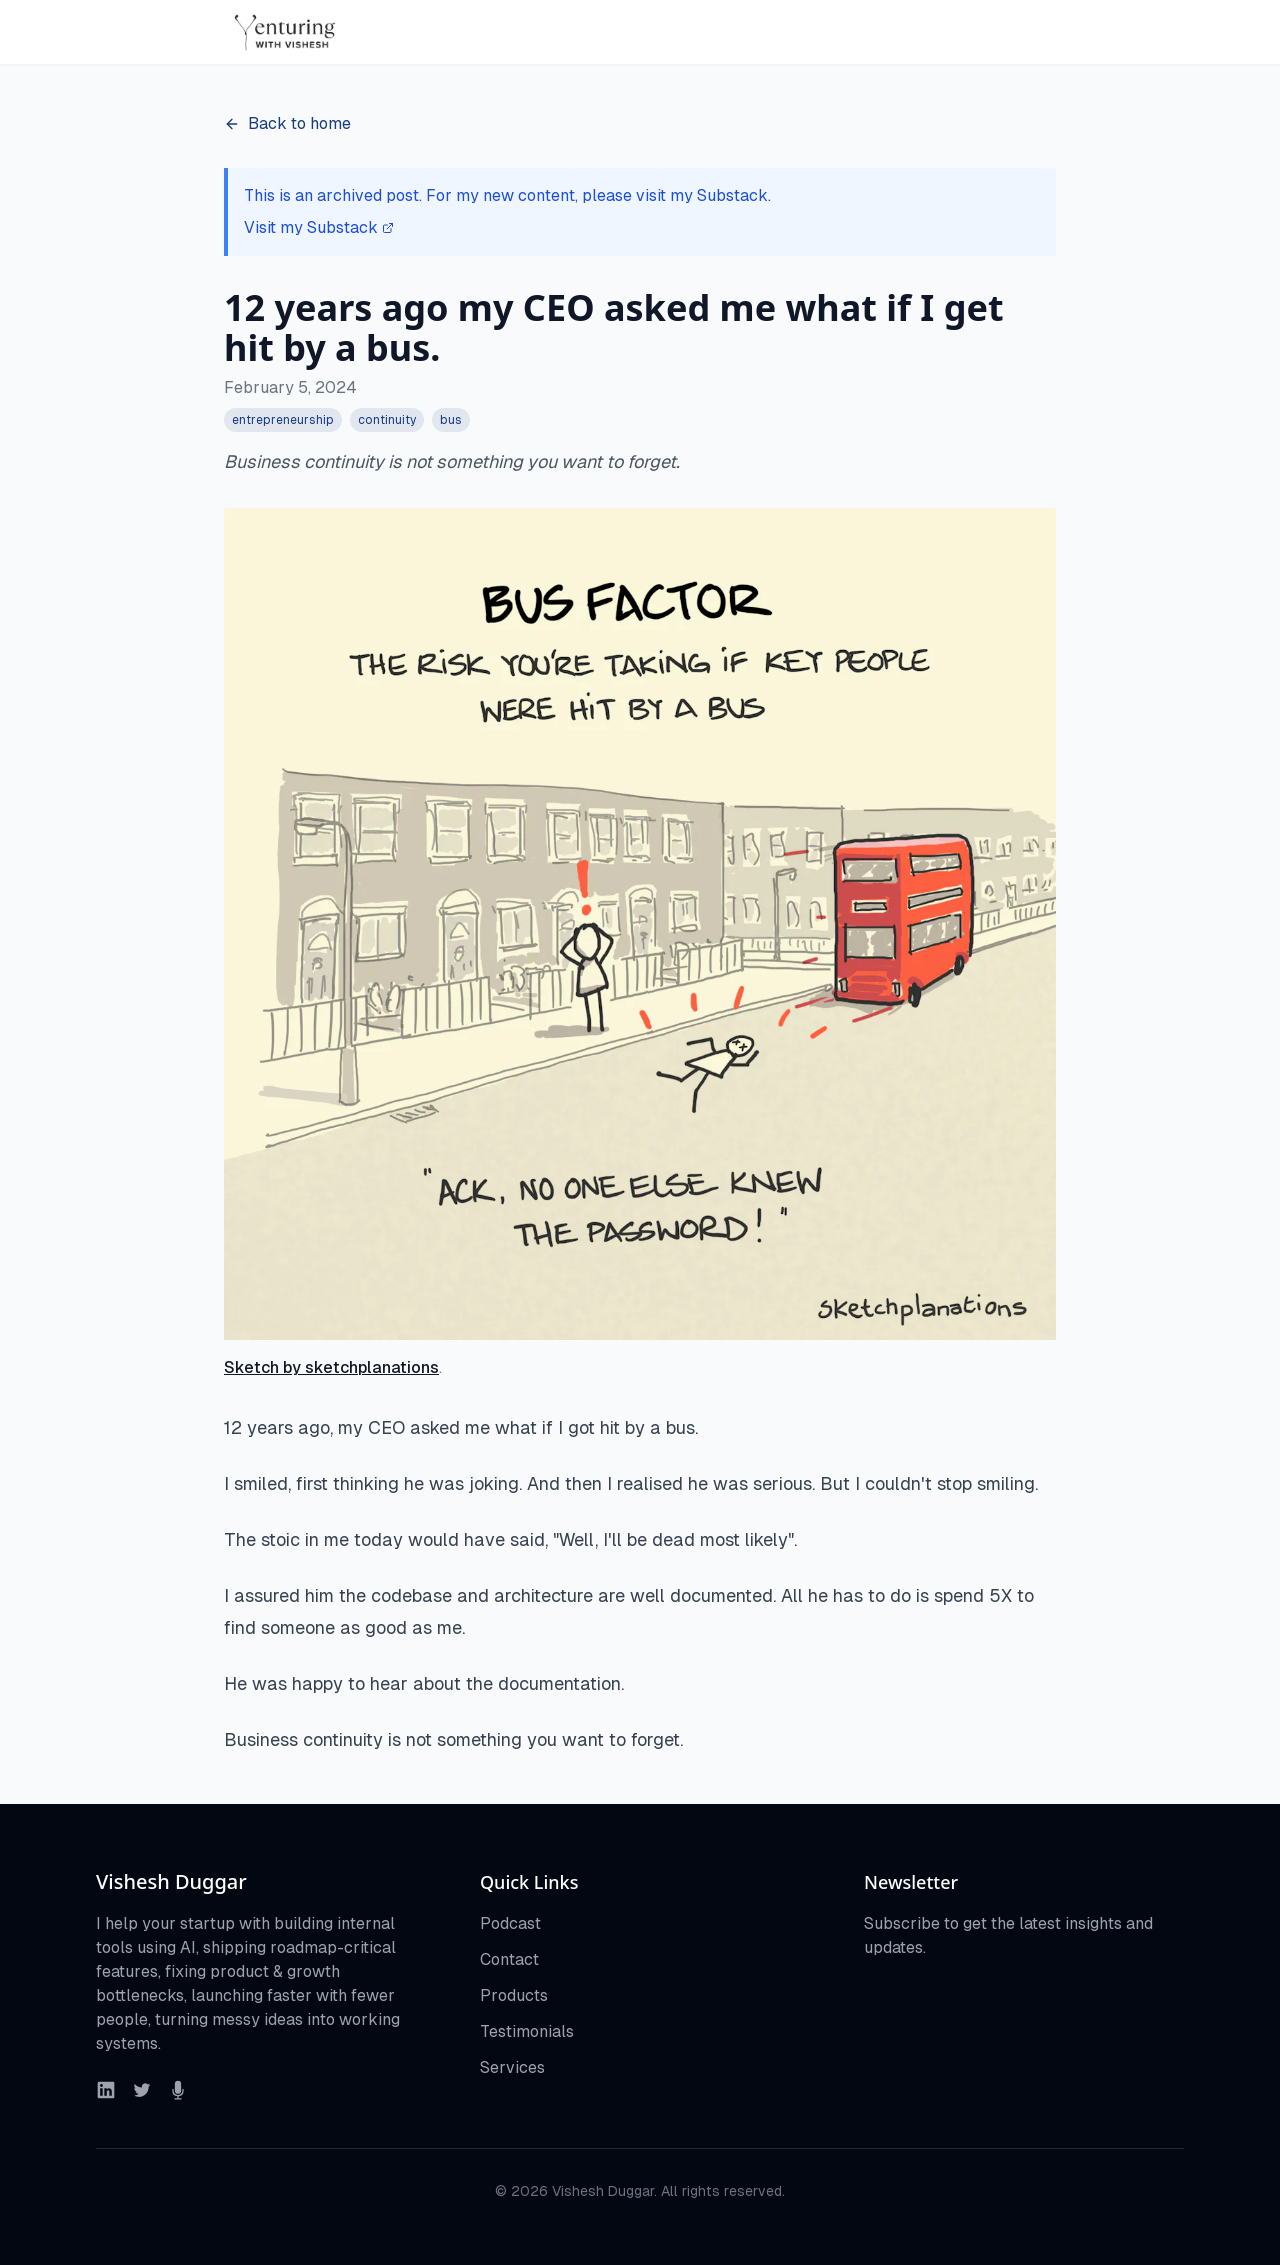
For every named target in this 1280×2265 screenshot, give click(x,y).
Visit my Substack (319, 227)
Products (514, 1995)
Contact (509, 1959)
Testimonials (527, 2031)
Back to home (287, 123)
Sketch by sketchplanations (331, 1367)
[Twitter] (142, 2090)
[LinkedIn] (106, 2090)
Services (512, 2067)
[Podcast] (178, 2090)
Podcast (510, 1923)
